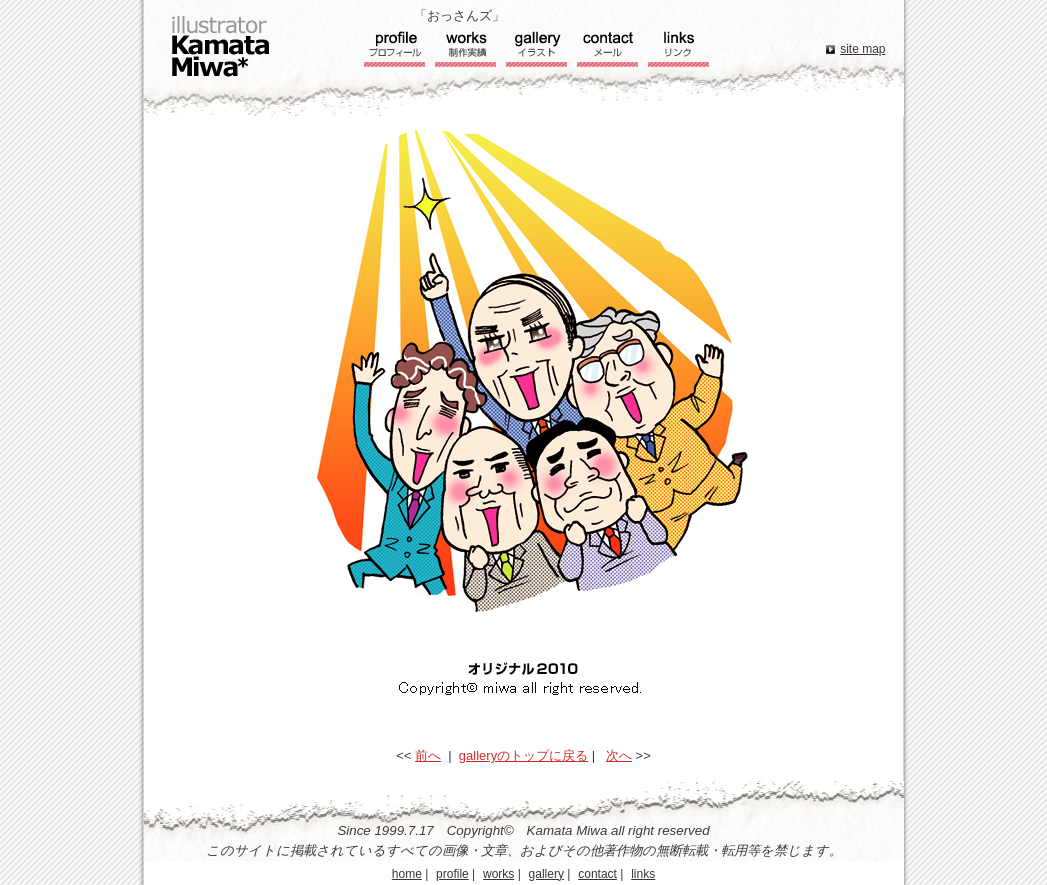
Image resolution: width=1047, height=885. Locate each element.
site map (862, 49)
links (643, 874)
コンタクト (607, 50)
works (498, 874)
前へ (428, 755)
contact (597, 874)
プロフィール (394, 50)
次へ (619, 755)
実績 (465, 50)
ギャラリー (536, 50)
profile (452, 874)
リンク (678, 50)
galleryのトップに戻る (523, 755)
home (407, 874)
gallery (546, 874)
